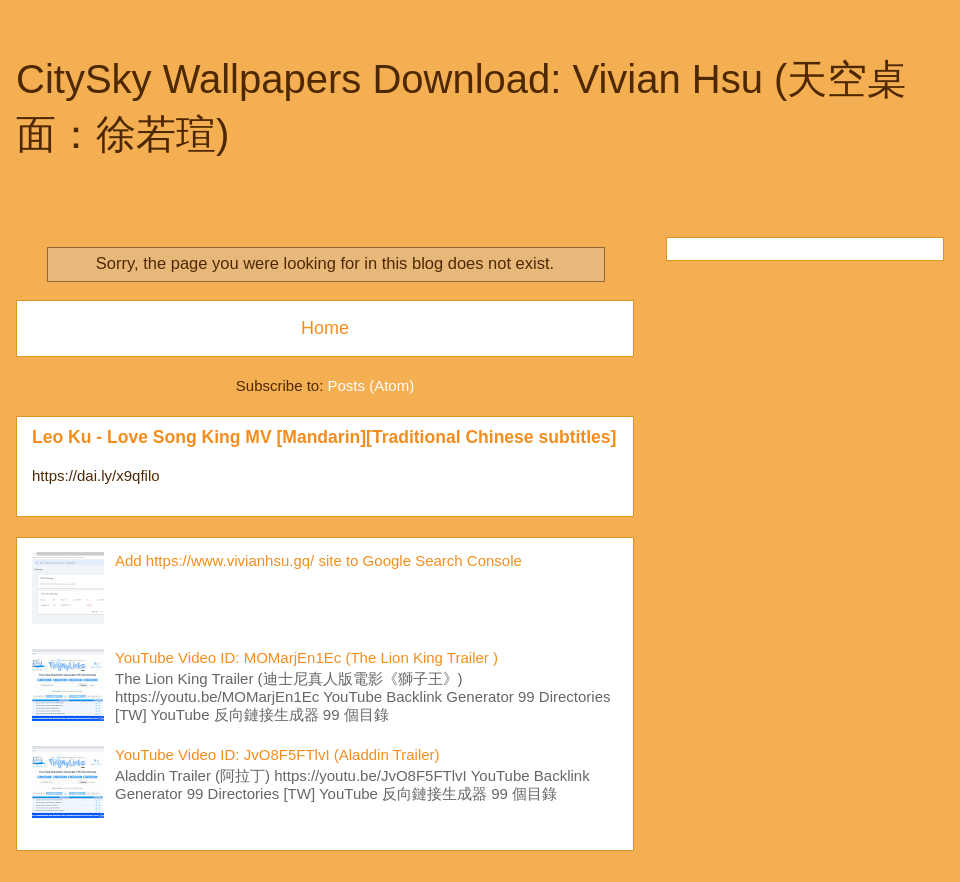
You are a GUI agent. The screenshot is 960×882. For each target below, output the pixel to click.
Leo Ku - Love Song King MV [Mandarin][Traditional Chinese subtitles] (324, 437)
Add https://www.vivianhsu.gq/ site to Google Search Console (318, 560)
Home (325, 328)
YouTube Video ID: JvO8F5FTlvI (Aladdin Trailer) (277, 754)
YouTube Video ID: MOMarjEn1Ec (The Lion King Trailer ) (306, 657)
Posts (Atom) (371, 385)
